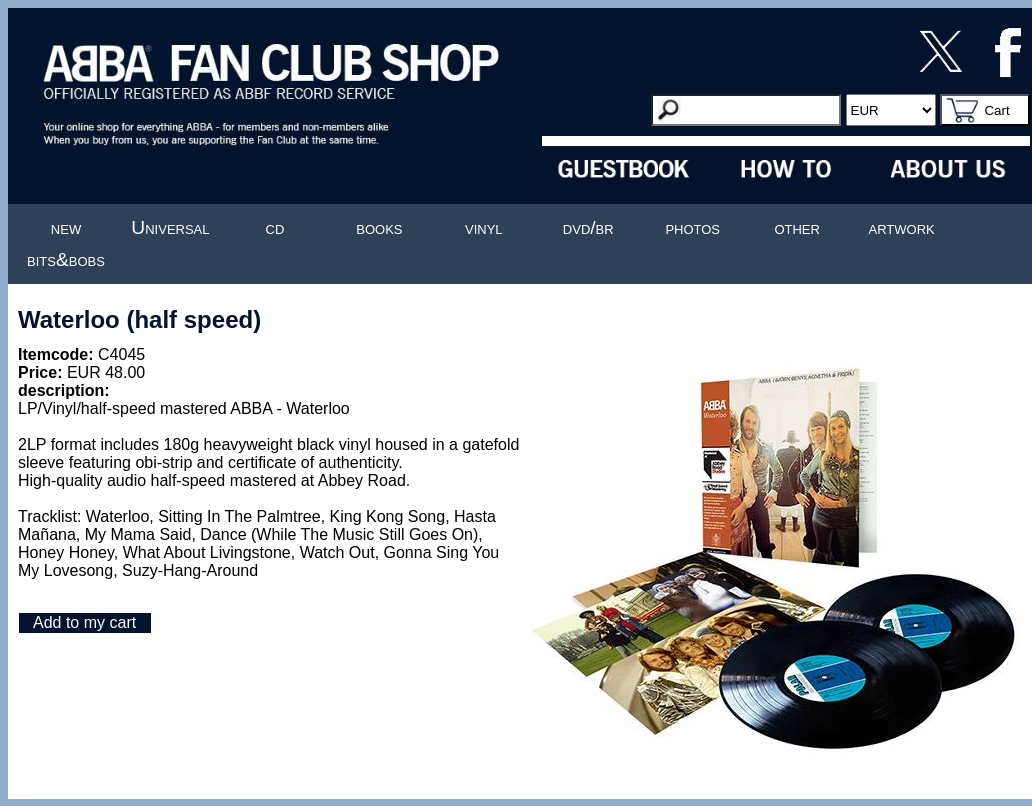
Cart (996, 110)
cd (275, 227)
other (797, 227)
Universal (170, 227)
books (379, 227)
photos (692, 227)
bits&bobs (66, 259)
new (66, 227)
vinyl (484, 227)
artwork (902, 227)
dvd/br (588, 227)
